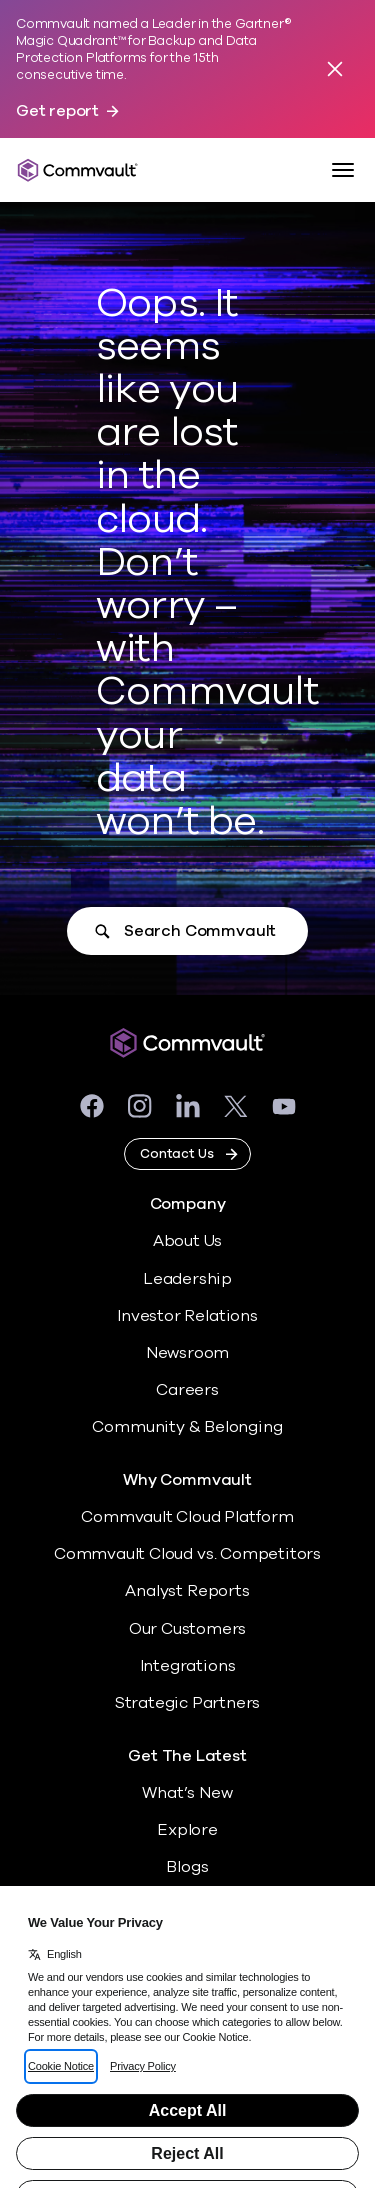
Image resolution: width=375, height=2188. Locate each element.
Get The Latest (187, 1756)
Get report (57, 111)
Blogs (187, 1867)
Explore (187, 1830)
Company (188, 1204)
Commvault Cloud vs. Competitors (187, 1554)
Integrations (188, 1666)
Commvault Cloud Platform (187, 1517)
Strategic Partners (188, 1703)
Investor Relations (187, 1316)
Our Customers (188, 1629)
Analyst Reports (187, 1591)
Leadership (187, 1279)
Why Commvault (187, 1480)
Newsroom (187, 1353)
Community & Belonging (187, 1427)
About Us (187, 1241)
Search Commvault (200, 931)
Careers (187, 1390)
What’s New (187, 1793)
